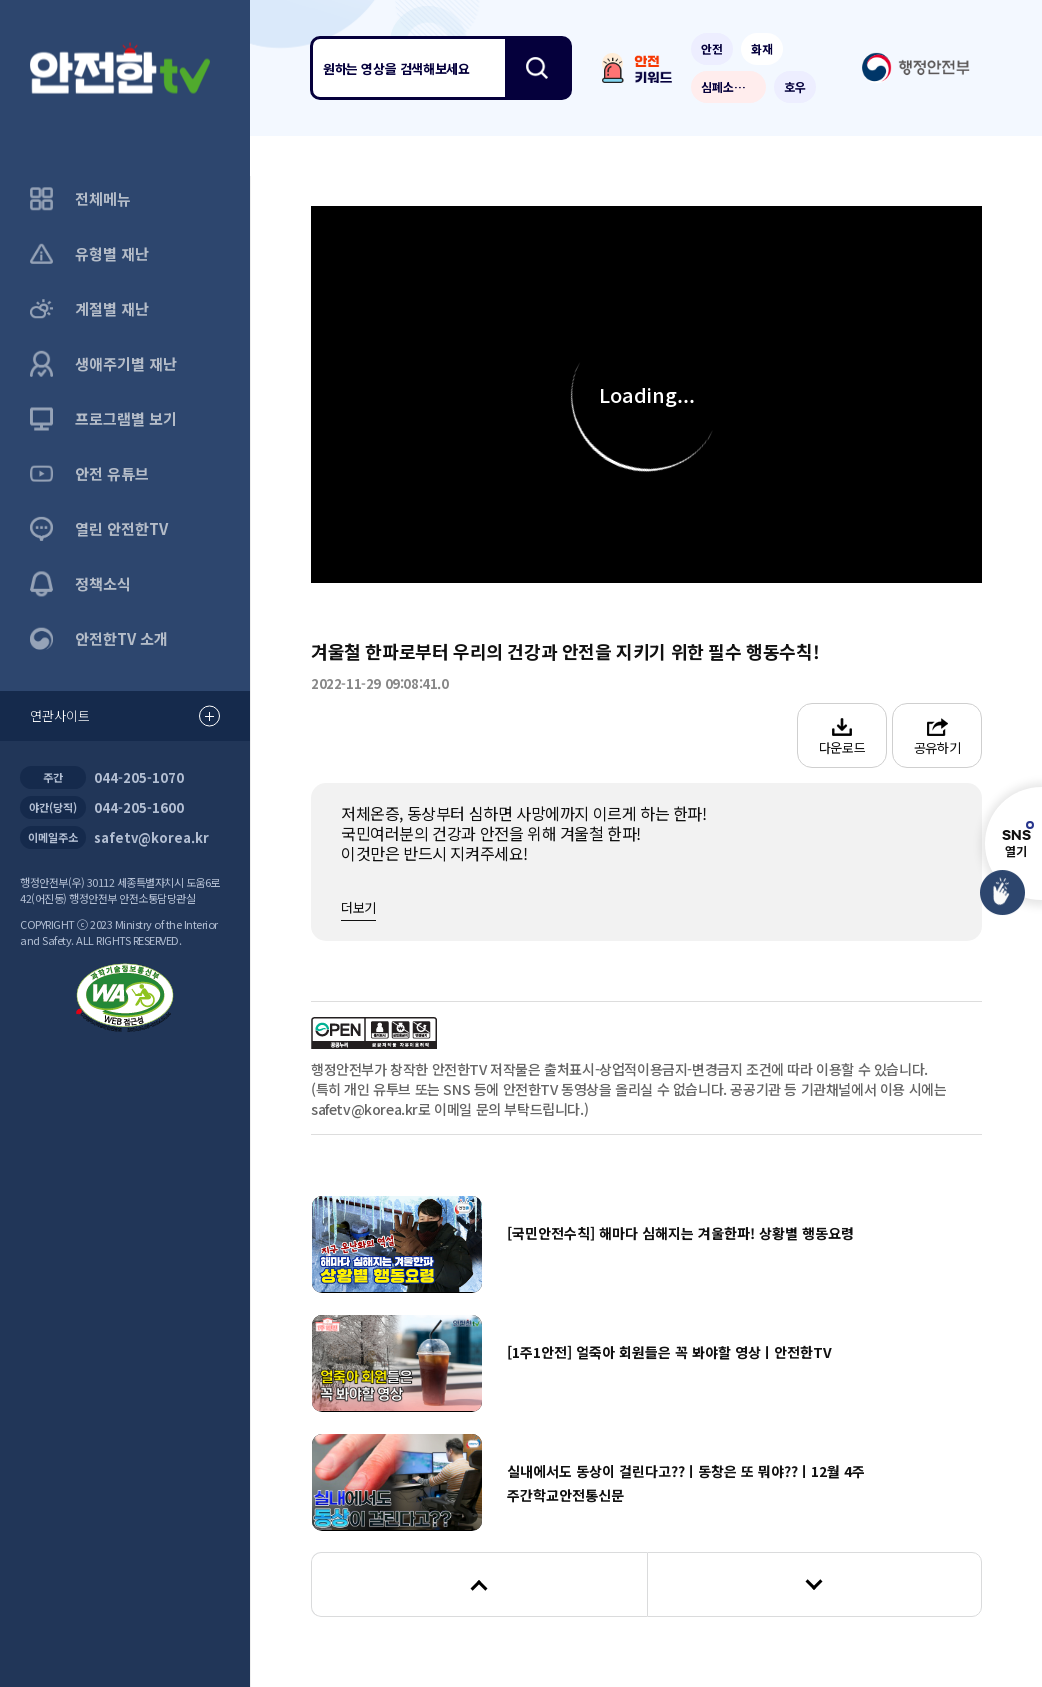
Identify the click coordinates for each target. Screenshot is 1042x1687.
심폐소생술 (728, 86)
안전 (712, 48)
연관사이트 (125, 716)
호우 (795, 86)
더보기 (358, 907)
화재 (762, 48)
